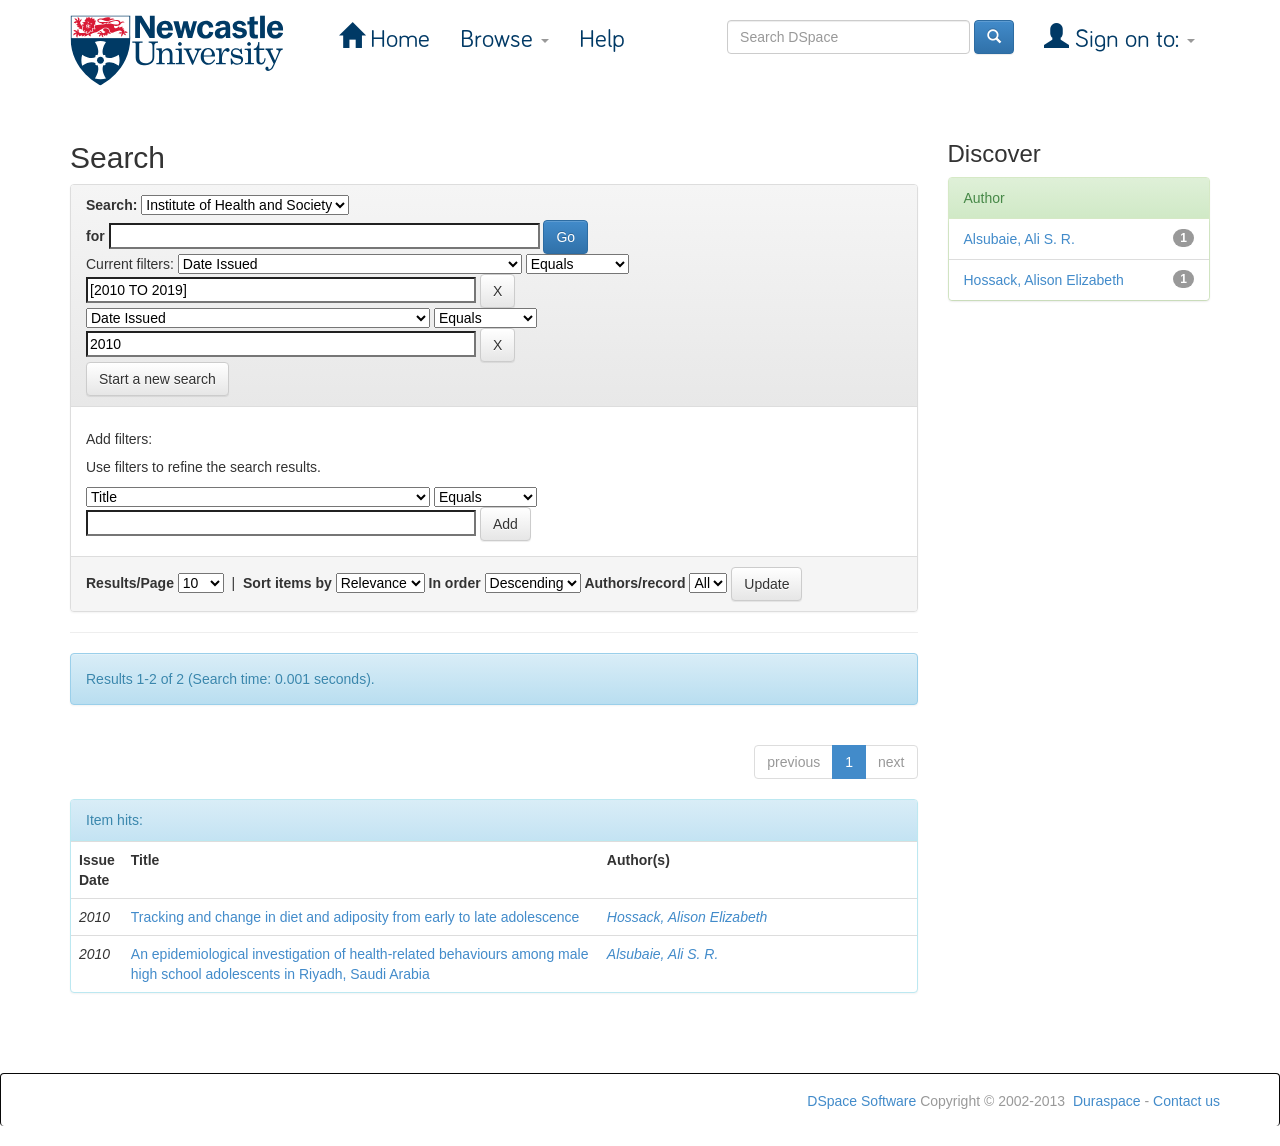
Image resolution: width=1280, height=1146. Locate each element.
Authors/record (634, 583)
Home (397, 39)
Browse (504, 39)
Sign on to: (1132, 39)
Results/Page (130, 583)
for (95, 236)
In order (455, 583)
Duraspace (1107, 1101)
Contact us (1186, 1101)
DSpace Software (861, 1101)
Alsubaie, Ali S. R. (663, 954)
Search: (111, 205)
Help (602, 39)
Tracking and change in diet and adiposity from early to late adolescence (355, 917)
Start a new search (157, 379)
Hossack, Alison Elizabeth (687, 917)
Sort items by (287, 583)
